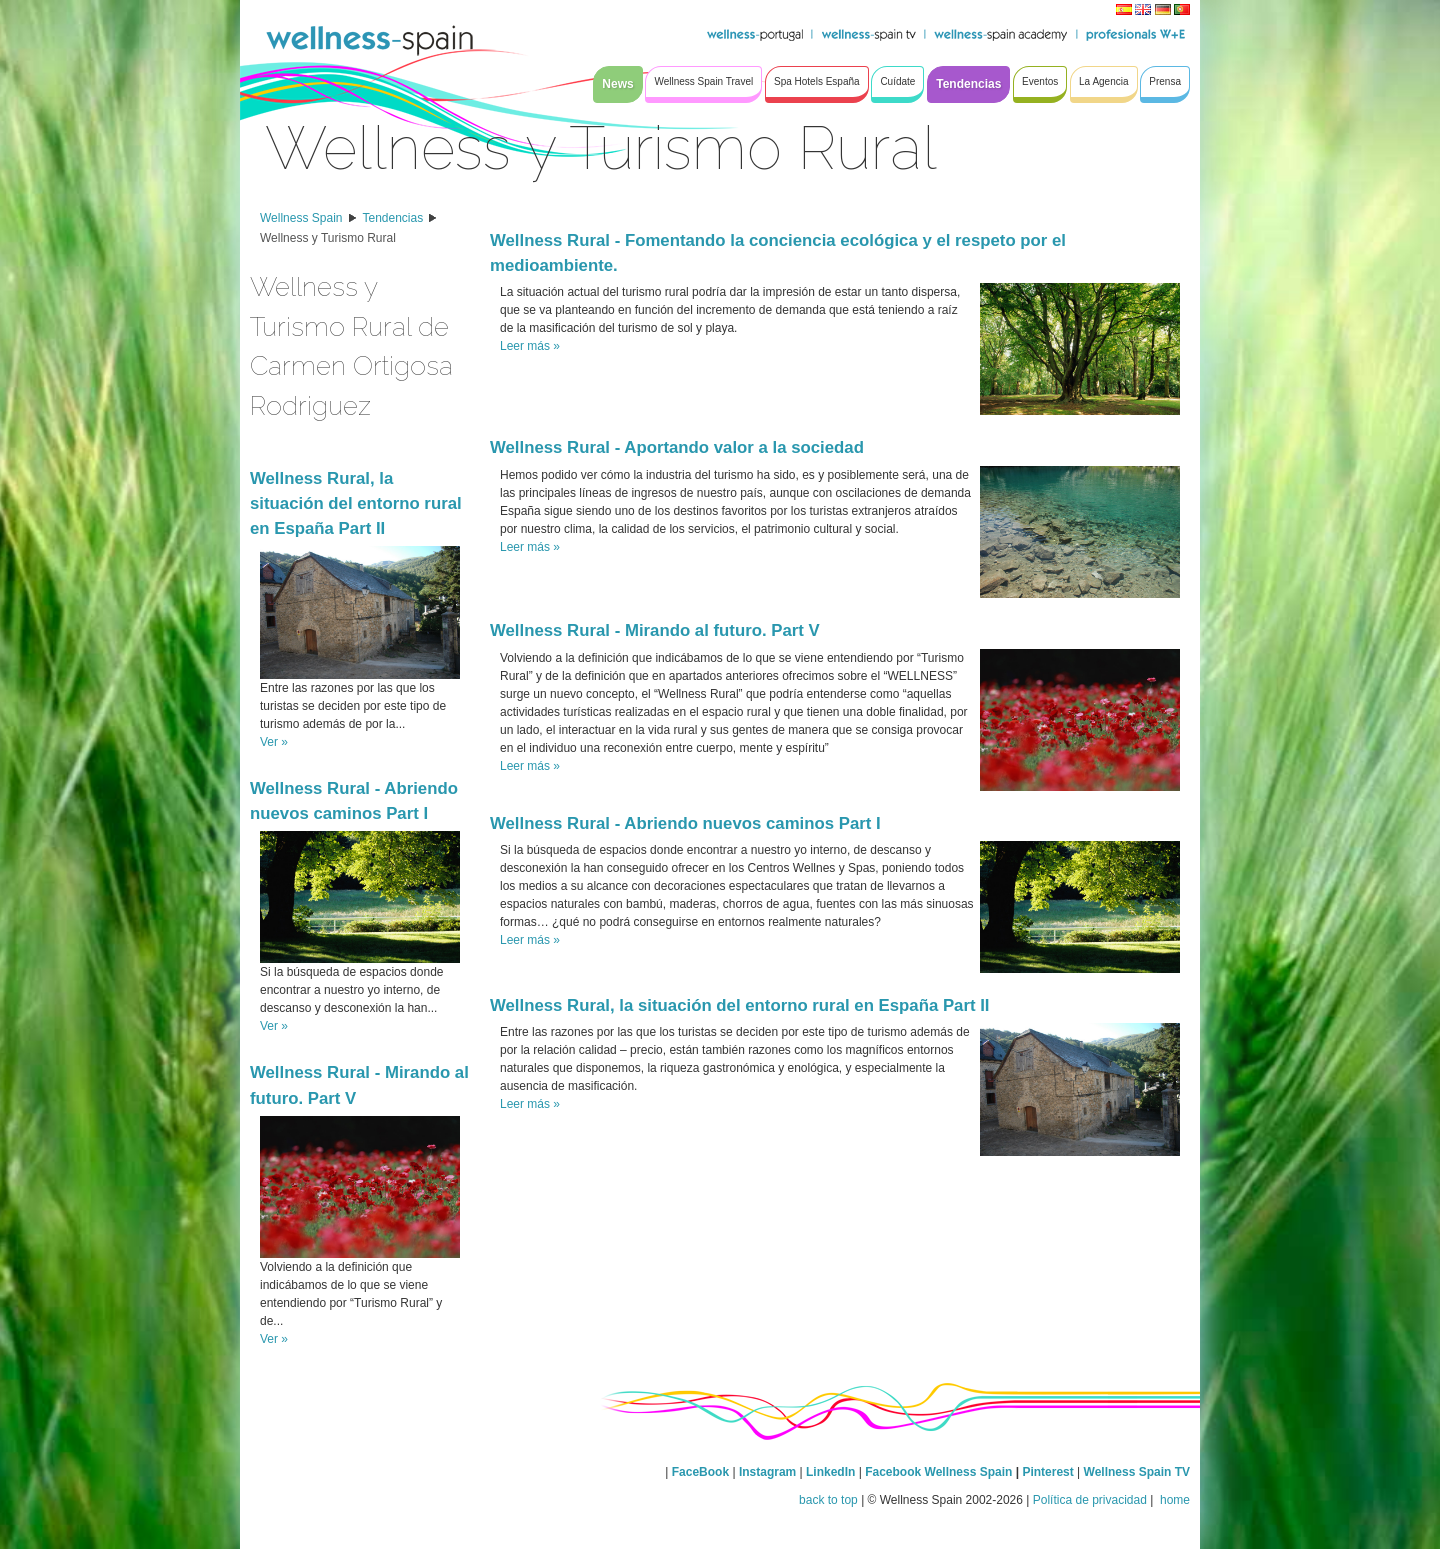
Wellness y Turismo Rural (328, 238)
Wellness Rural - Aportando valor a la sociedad (677, 447)
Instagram (767, 1472)
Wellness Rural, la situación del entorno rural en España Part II (356, 503)
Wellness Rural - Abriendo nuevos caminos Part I (685, 823)
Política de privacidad (1090, 1500)
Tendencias (393, 218)
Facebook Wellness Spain (938, 1472)
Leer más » (530, 346)
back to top (828, 1500)
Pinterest (1049, 1472)
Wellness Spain (301, 218)
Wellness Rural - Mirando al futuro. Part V (655, 630)
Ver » (274, 742)
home (1173, 1500)
